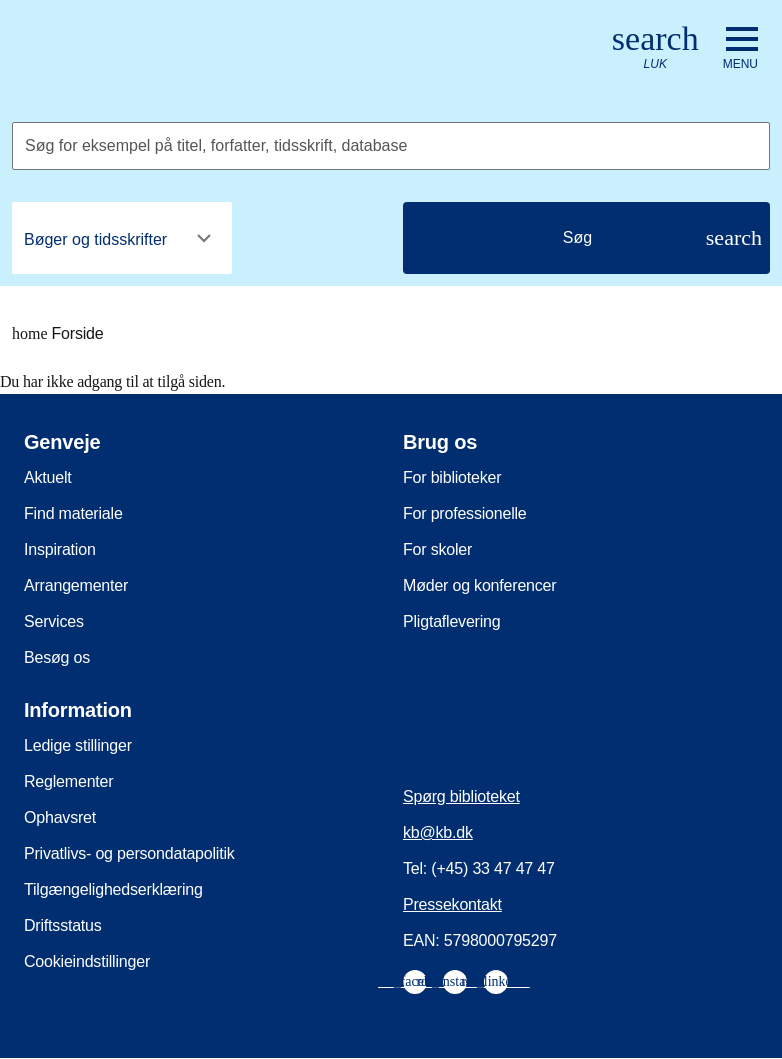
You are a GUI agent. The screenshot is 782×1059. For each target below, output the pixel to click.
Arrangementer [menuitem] (76, 585)
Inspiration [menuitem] (60, 549)
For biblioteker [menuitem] (452, 477)
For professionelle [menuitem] (465, 513)
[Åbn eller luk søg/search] (655, 48)
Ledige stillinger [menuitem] (78, 745)
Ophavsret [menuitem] (60, 817)
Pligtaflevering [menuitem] (452, 621)
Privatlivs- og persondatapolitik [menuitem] (129, 853)
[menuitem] (415, 982)
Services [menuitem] (54, 621)
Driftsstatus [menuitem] (63, 925)
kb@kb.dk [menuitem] (438, 832)
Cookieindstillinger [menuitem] (87, 961)
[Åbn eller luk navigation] (740, 49)
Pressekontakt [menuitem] (452, 904)
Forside (58, 334)
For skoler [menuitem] (437, 549)
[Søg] (586, 238)
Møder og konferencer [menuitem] (479, 585)
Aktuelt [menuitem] (48, 477)
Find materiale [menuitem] (73, 513)
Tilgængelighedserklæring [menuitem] (113, 889)
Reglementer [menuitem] (68, 781)
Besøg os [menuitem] (57, 657)
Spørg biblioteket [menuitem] (461, 796)
